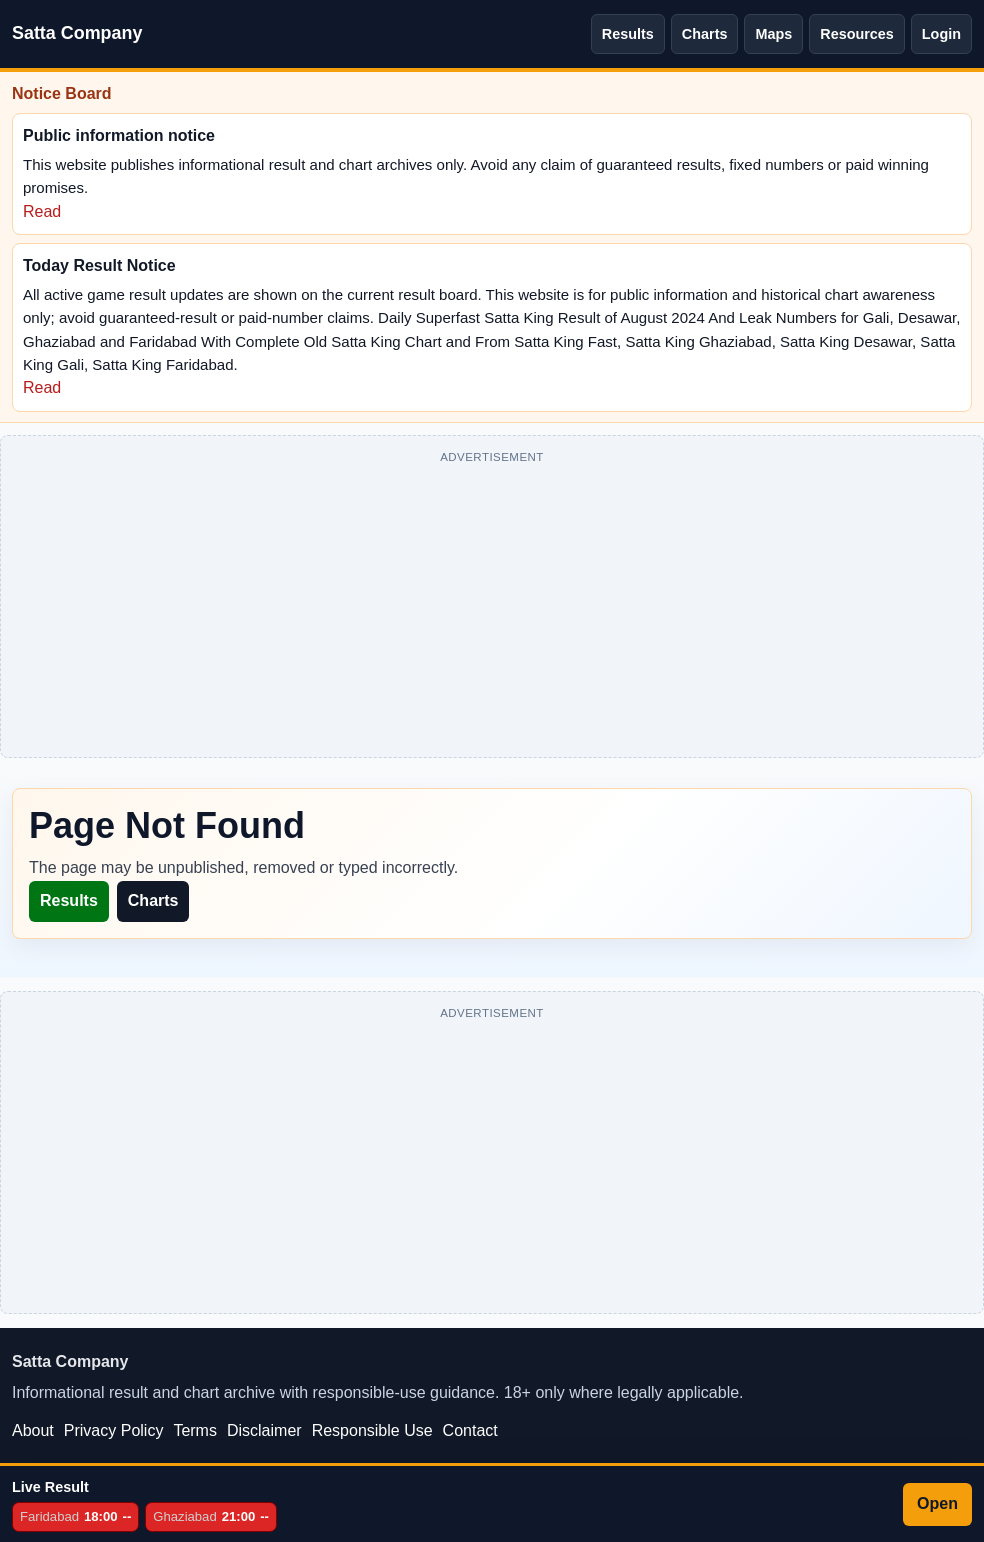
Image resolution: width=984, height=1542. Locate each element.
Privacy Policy (114, 1430)
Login (941, 34)
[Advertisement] (492, 609)
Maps (773, 34)
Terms (195, 1430)
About (33, 1430)
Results (628, 34)
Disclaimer (264, 1430)
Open (937, 1503)
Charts (705, 34)
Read (42, 211)
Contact (470, 1430)
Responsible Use (372, 1430)
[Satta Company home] (77, 34)
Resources (857, 34)
